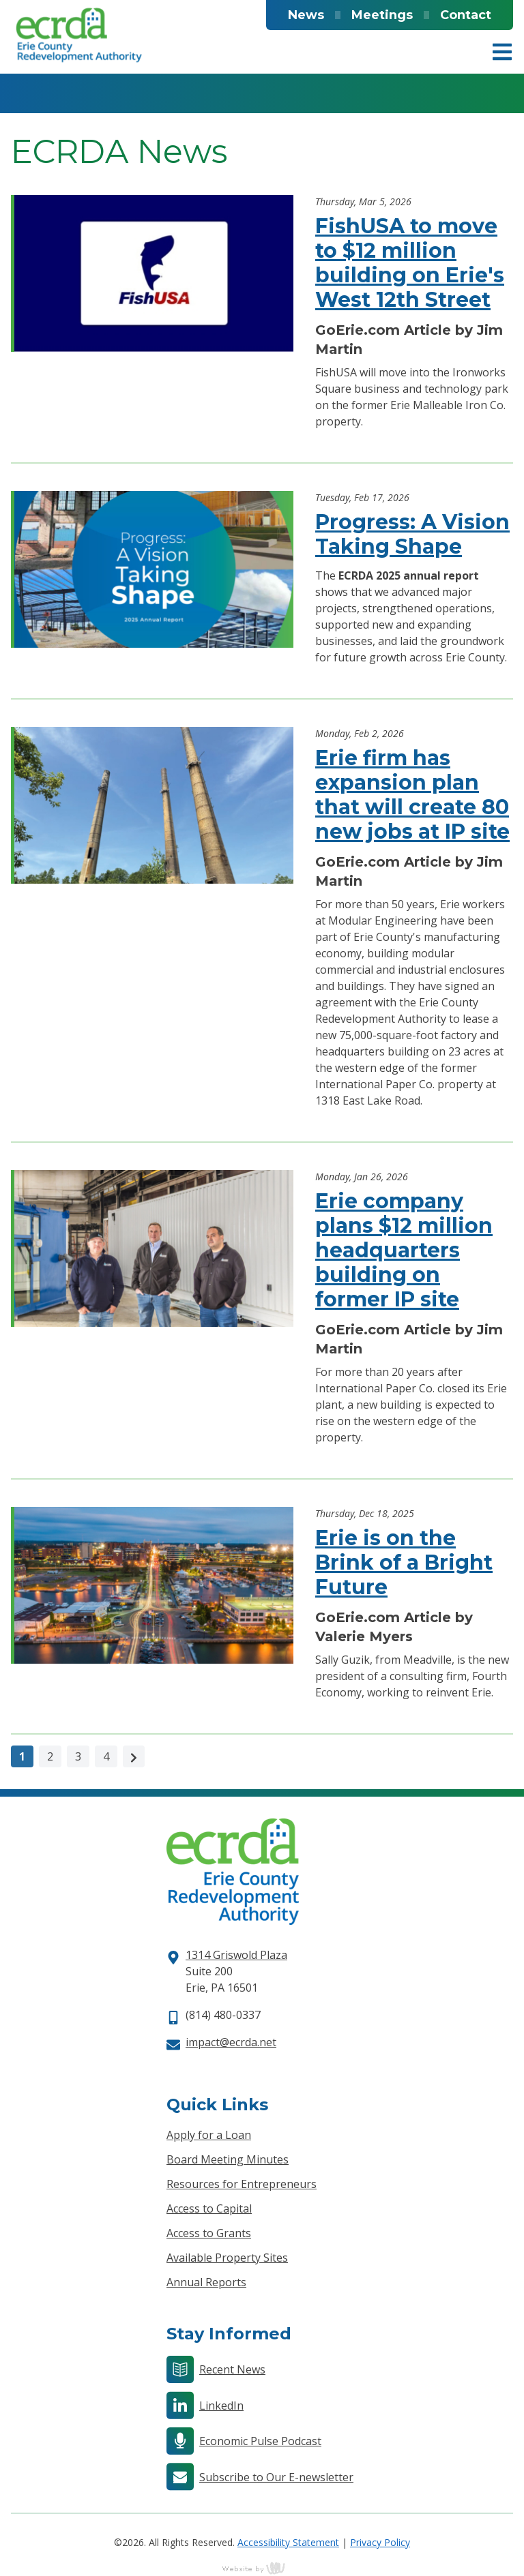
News (306, 15)
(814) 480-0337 (223, 2014)
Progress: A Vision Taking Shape (412, 534)
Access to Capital (209, 2208)
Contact (465, 15)
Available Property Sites (227, 2257)
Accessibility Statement (288, 2542)
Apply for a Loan (208, 2134)
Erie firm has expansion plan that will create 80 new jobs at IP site (412, 794)
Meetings (382, 15)
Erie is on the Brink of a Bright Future (404, 1562)
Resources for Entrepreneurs (241, 2183)
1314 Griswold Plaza (236, 1954)
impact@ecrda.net (231, 2042)
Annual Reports (206, 2282)
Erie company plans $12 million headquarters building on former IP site (404, 1250)
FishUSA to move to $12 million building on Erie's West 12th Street (409, 262)
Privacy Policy (380, 2542)
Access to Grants (208, 2233)
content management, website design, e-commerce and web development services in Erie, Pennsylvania (262, 2568)
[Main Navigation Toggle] (502, 52)
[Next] (134, 1756)
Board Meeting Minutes (227, 2159)
